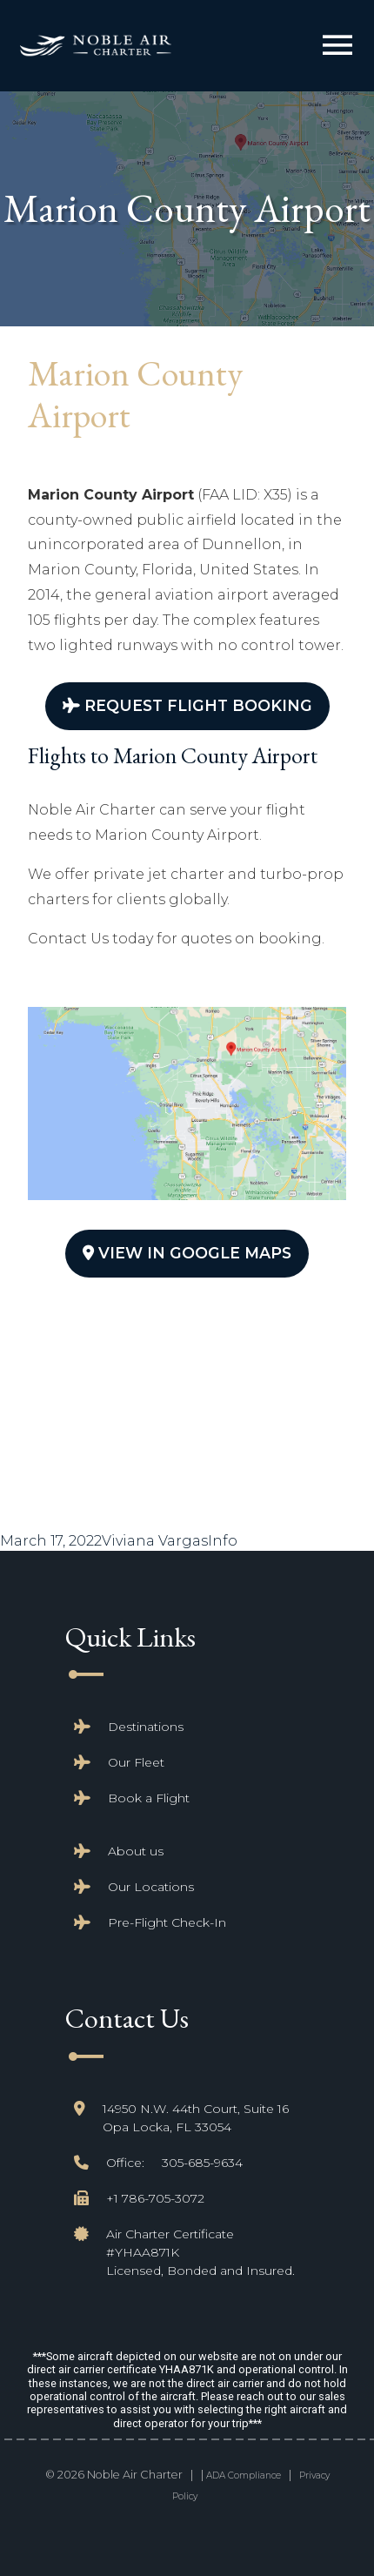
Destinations (146, 1726)
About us (136, 1851)
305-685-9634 (202, 2162)
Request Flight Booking (187, 705)
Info (222, 1541)
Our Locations (151, 1887)
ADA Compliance (243, 2475)
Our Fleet (136, 1762)
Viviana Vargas (155, 1541)
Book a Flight (149, 1798)
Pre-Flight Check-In (167, 1922)
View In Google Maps (187, 1253)
